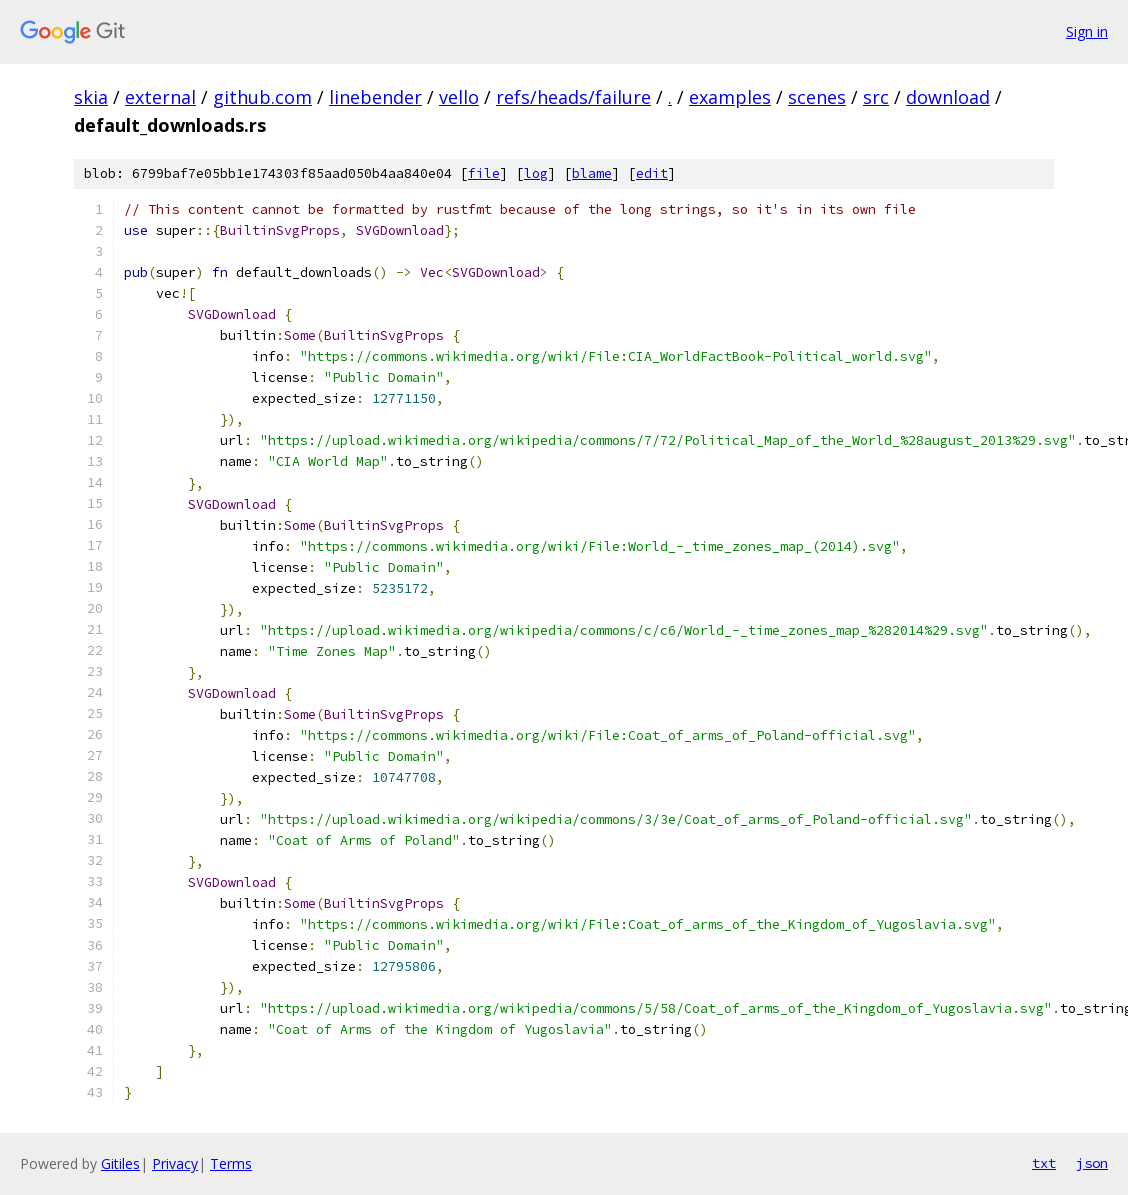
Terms (231, 1163)
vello (459, 97)
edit (652, 173)
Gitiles (120, 1163)
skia (91, 97)
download (948, 97)
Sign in (1087, 31)
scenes (817, 97)
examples (730, 97)
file (484, 173)
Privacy (175, 1163)
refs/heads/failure (573, 97)
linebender (375, 97)
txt (1044, 1163)
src (876, 97)
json (1092, 1163)
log (536, 173)
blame (592, 173)
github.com (262, 97)
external (160, 97)
